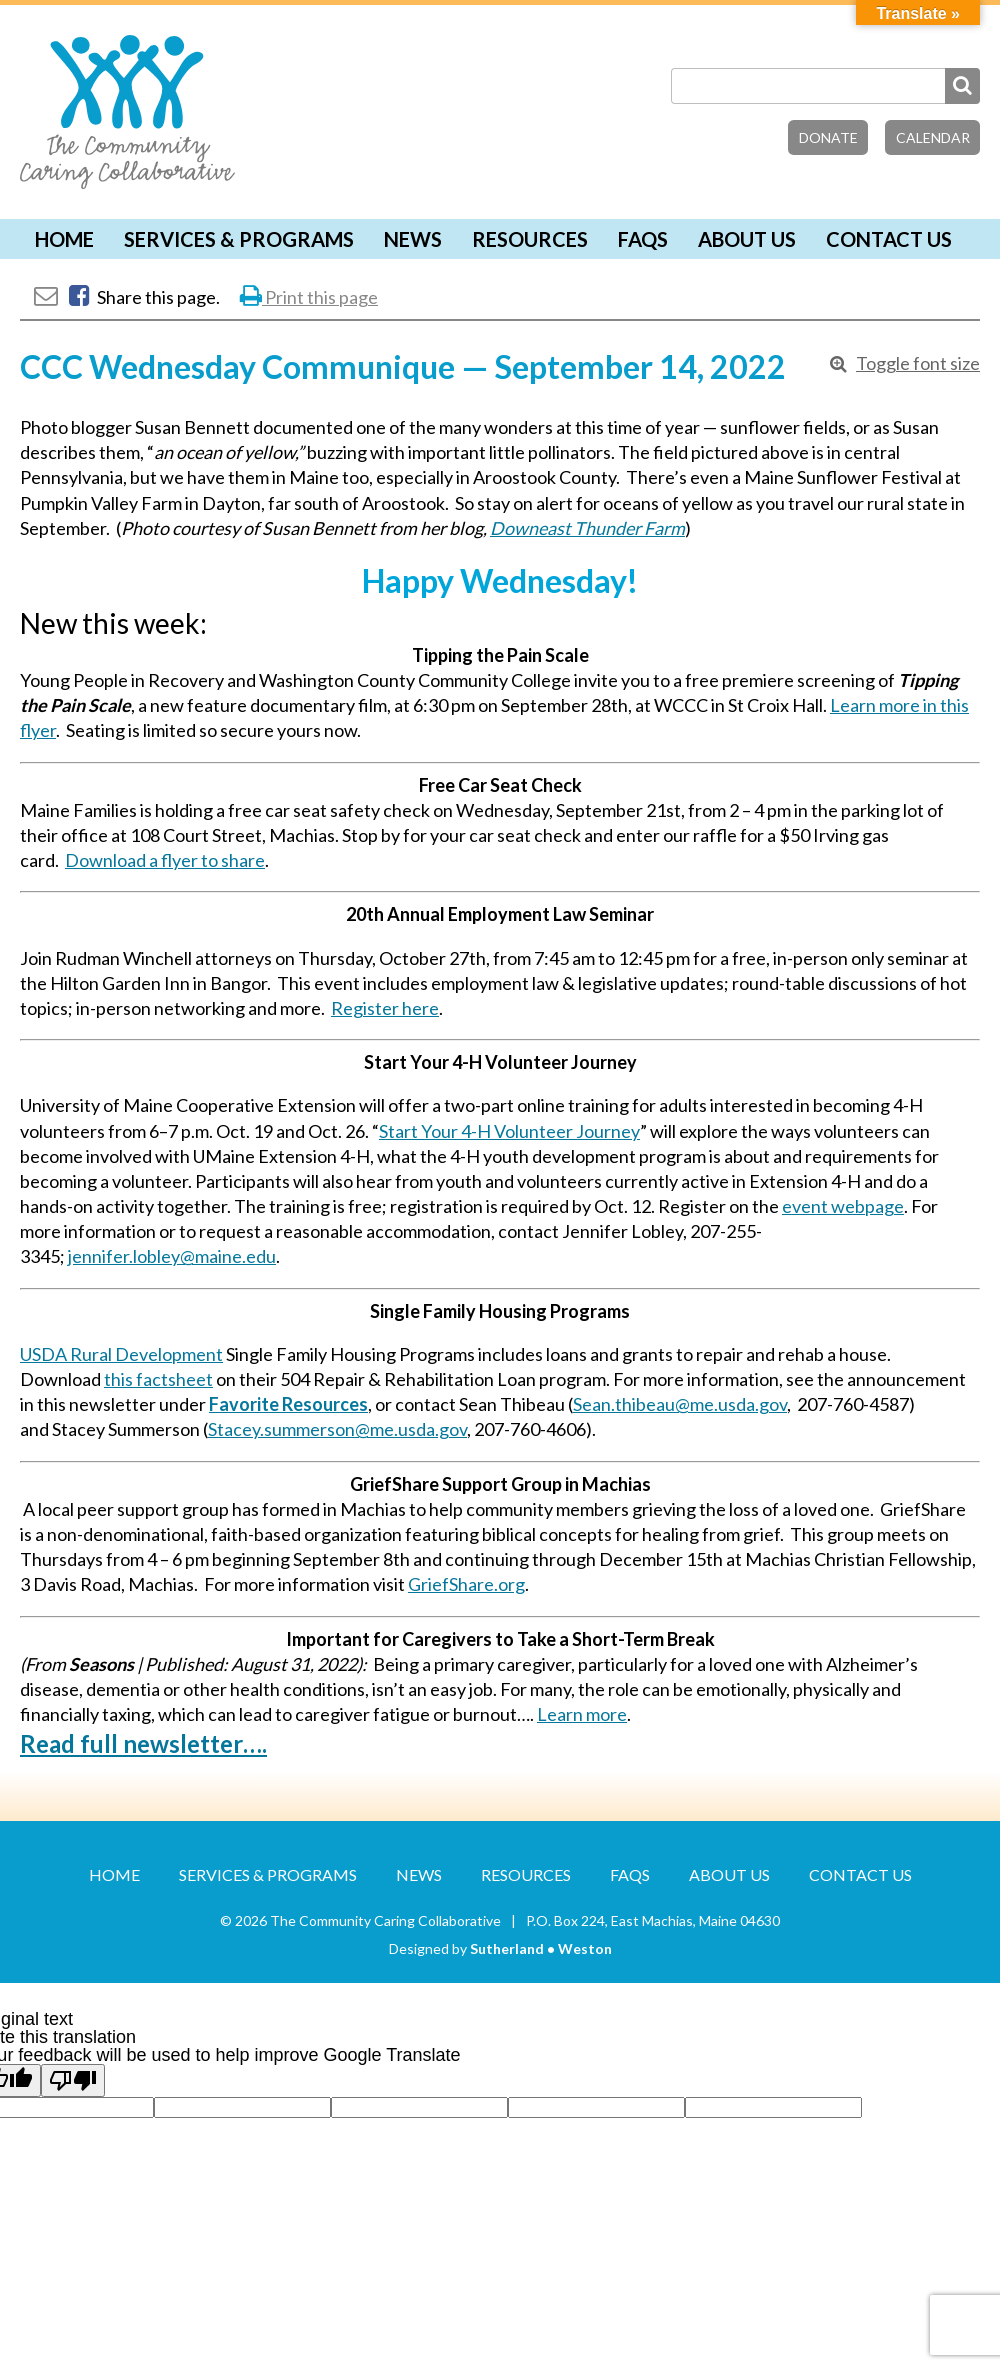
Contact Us (889, 239)
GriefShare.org (466, 1584)
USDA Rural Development (121, 1354)
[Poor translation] (73, 2080)
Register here (385, 1008)
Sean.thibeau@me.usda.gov (680, 1404)
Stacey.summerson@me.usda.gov (337, 1429)
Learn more (582, 1714)
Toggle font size (918, 363)
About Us (747, 239)
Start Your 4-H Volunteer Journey (509, 1131)
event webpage (843, 1206)
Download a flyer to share (165, 860)
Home (64, 239)
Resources (530, 239)
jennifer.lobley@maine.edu (172, 1256)
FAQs (643, 239)
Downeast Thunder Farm (587, 528)
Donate (828, 137)
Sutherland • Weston (541, 1948)
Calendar (933, 137)
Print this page (309, 297)
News (413, 239)
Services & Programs (239, 239)
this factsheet (158, 1379)
